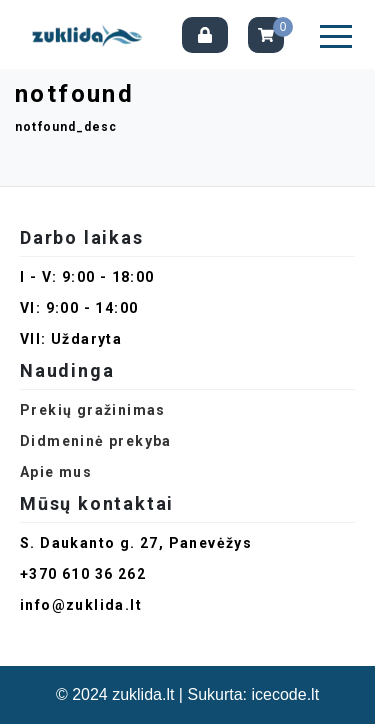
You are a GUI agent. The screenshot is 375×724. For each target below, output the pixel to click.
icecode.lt (286, 694)
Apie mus (56, 472)
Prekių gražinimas (93, 410)
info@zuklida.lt (81, 605)
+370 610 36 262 (83, 574)
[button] (336, 36)
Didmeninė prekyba (96, 441)
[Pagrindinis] (90, 35)
